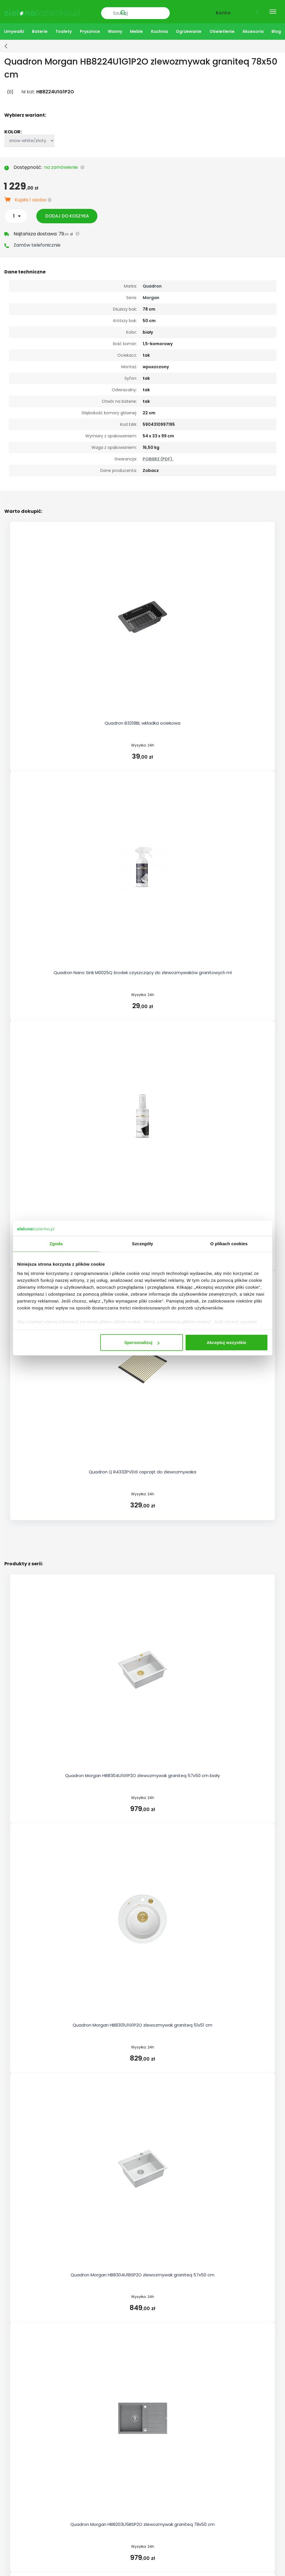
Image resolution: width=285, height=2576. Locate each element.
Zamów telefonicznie (37, 243)
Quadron (152, 284)
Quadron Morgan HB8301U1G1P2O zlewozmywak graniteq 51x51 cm (142, 2023)
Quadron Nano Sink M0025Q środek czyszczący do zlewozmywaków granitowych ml (143, 970)
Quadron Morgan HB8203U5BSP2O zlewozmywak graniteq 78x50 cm (142, 2522)
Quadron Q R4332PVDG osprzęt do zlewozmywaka (142, 1469)
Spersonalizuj (141, 1342)
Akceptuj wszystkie (226, 1342)
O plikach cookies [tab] (229, 1243)
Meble (136, 29)
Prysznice (90, 29)
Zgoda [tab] (56, 1243)
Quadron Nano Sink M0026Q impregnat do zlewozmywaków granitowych (142, 1220)
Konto (223, 10)
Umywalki (14, 29)
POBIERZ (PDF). (158, 457)
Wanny (115, 29)
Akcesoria (253, 29)
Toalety (63, 29)
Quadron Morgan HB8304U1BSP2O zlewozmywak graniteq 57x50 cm (142, 2272)
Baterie (40, 29)
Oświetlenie (222, 29)
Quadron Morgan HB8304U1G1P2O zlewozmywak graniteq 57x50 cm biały (142, 1773)
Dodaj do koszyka (70, 214)
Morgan (151, 295)
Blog (276, 29)
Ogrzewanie (188, 29)
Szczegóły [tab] (142, 1243)
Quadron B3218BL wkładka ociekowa (142, 721)
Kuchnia (159, 29)
